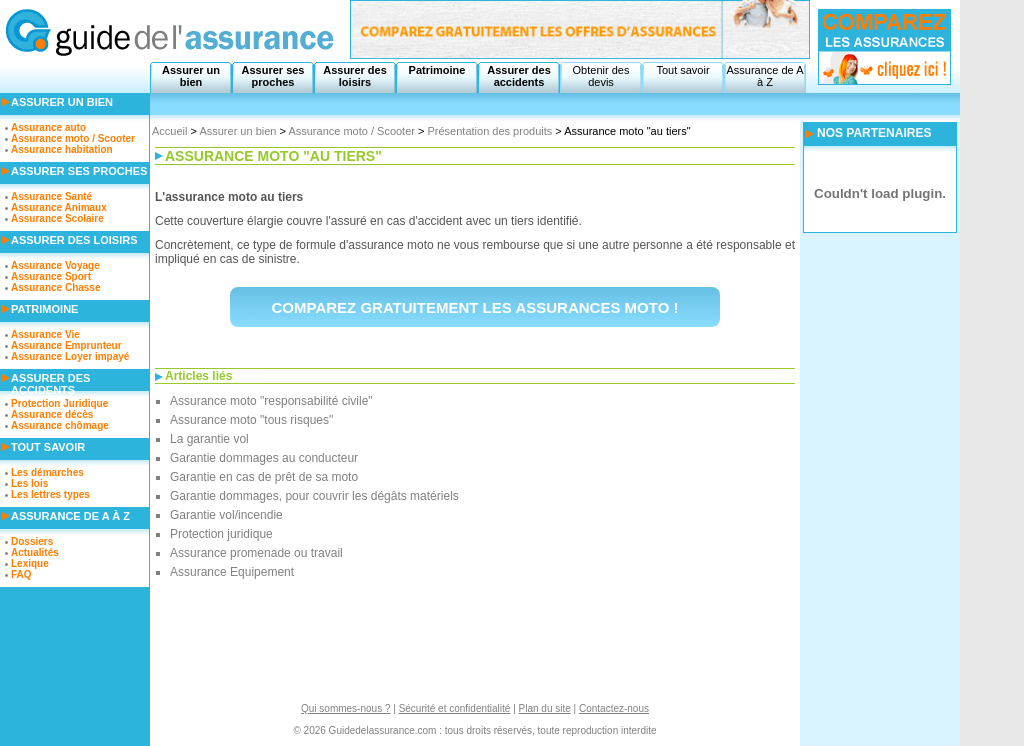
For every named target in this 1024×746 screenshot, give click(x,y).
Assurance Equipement (232, 572)
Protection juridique (221, 534)
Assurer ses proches (273, 76)
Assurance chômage (60, 425)
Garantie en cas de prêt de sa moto (264, 477)
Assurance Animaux (59, 207)
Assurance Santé (51, 196)
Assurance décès (52, 414)
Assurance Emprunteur (66, 345)
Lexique (30, 563)
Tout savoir (682, 70)
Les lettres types (50, 494)
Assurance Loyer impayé (70, 356)
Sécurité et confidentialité (455, 708)
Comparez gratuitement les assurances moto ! (475, 307)
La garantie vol (209, 439)
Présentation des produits (490, 131)
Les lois (29, 483)
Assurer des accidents (519, 76)
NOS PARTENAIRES (874, 133)
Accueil (169, 131)
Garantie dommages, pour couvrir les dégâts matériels (314, 496)
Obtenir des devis (601, 76)
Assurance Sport (51, 276)
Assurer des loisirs (355, 76)
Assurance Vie (45, 334)
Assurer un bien (191, 76)
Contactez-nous (614, 708)
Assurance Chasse (56, 287)
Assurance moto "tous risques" (251, 420)
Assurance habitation (62, 149)
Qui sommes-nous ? (345, 708)
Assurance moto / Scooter (351, 131)
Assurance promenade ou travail (256, 553)
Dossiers (32, 541)
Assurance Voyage (55, 265)
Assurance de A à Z (764, 76)
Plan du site (545, 708)
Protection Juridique (59, 403)
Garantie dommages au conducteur (264, 458)
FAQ (21, 574)
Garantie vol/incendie (226, 515)
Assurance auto (48, 127)
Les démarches (47, 472)
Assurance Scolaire (57, 218)
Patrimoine (437, 70)
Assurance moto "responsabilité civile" (271, 401)
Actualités (35, 552)
